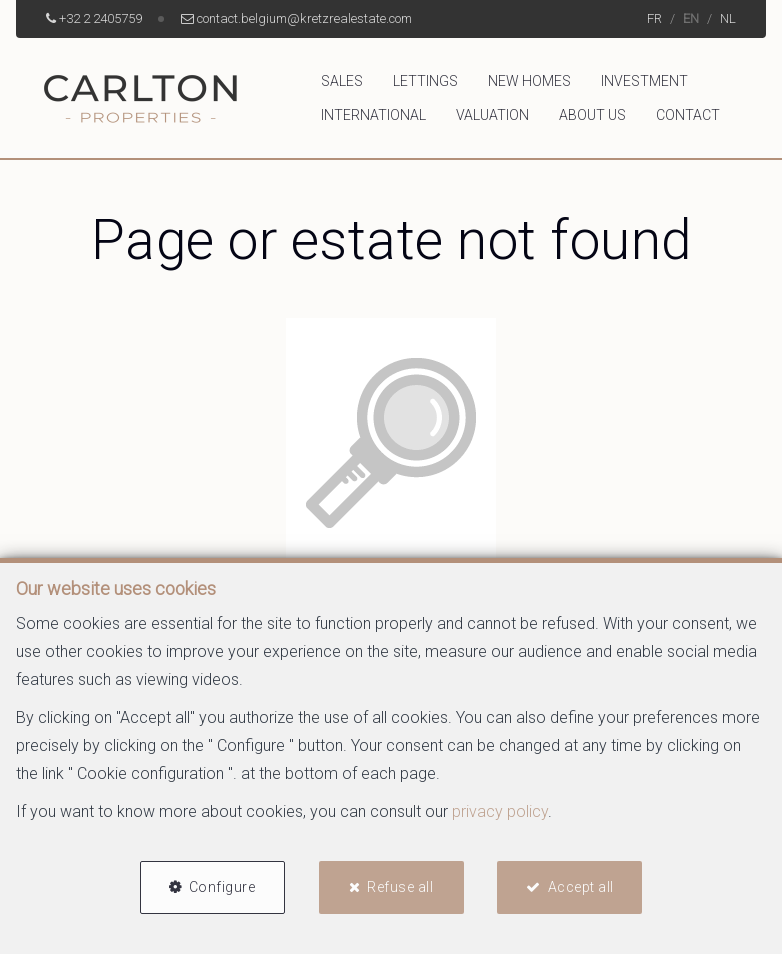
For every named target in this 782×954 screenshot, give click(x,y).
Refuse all (400, 887)
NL (728, 18)
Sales (342, 81)
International (373, 115)
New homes (529, 81)
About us (592, 115)
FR (654, 18)
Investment (644, 81)
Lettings (425, 81)
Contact (688, 115)
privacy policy (500, 811)
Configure (222, 887)
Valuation (492, 115)
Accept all (581, 887)
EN (691, 18)
